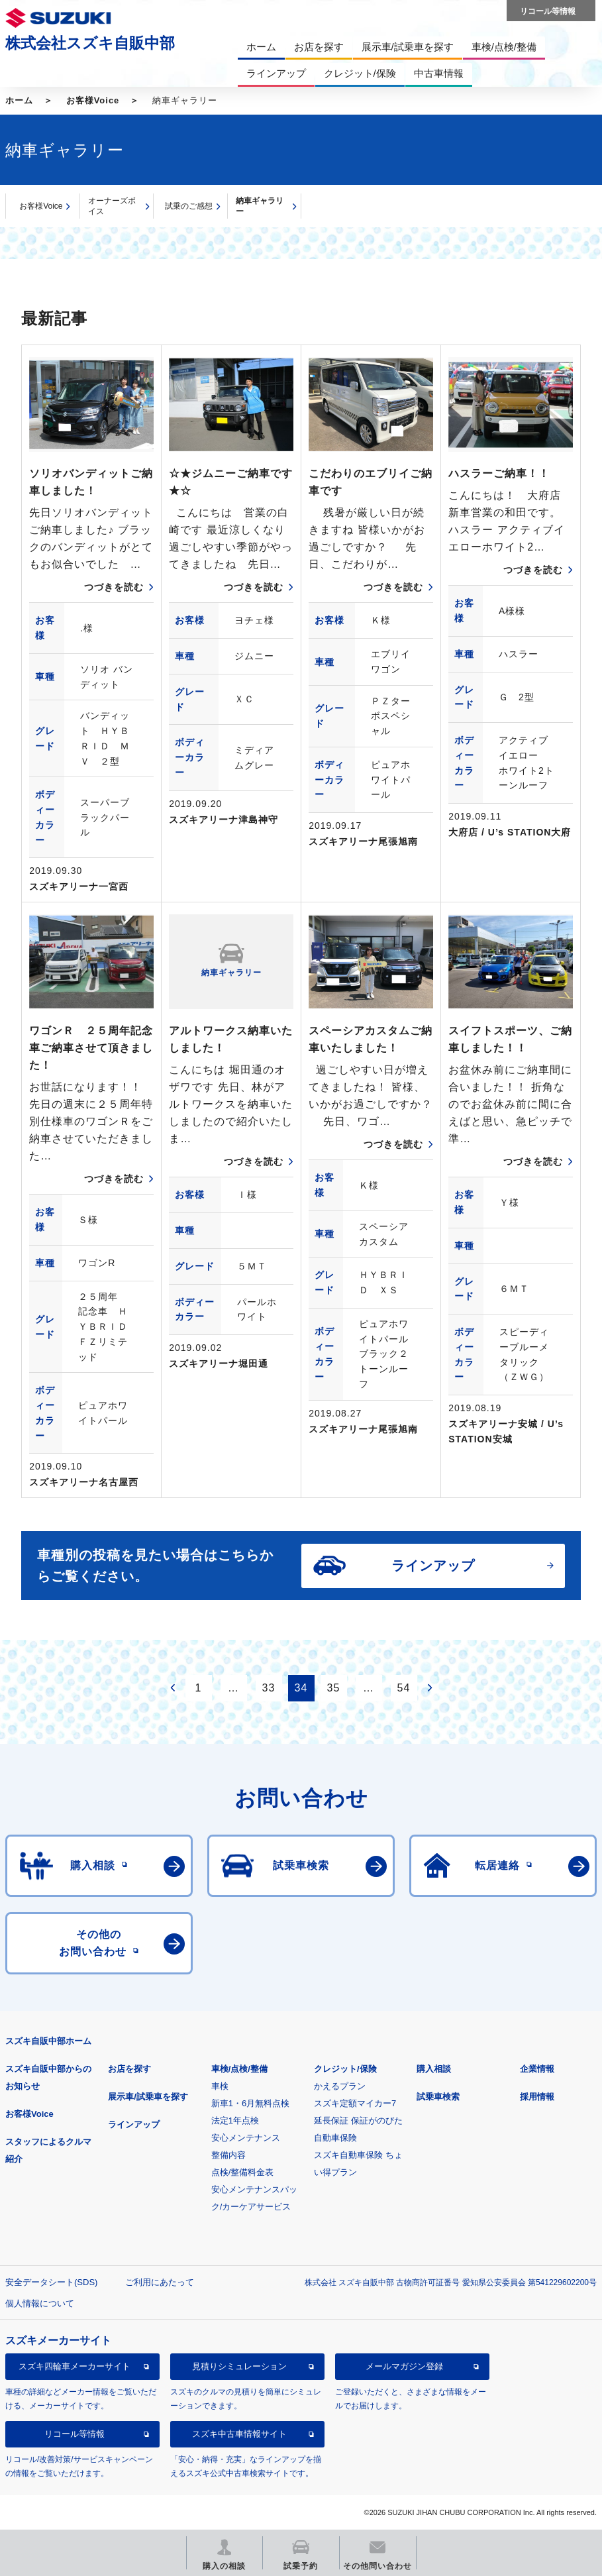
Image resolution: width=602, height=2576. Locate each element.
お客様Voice (93, 100)
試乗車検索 (438, 2097)
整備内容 (228, 2155)
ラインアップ (134, 2124)
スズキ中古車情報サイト (239, 2434)
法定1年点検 (235, 2120)
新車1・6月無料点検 (250, 2103)
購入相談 (434, 2069)
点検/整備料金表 (242, 2172)
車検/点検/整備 (239, 2069)
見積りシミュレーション (239, 2366)
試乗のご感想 (189, 206)
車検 (219, 2086)
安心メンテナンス (245, 2138)
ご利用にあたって (159, 2282)
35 (333, 1687)
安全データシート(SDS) (51, 2282)
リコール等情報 (74, 2434)
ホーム (19, 100)
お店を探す (129, 2069)
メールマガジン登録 (404, 2366)
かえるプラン (340, 2086)
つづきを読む (114, 587)
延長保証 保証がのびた (358, 2120)
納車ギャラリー (259, 206)
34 (301, 1687)
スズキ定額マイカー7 (355, 2103)
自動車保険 (335, 2138)
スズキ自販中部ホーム (48, 2041)
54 (404, 1687)
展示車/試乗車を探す (148, 2097)
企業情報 (537, 2069)
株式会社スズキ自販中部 (90, 43)
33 (269, 1687)
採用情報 (537, 2097)
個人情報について (39, 2303)
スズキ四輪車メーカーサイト (74, 2366)
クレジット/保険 (345, 2069)
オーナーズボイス (112, 206)
